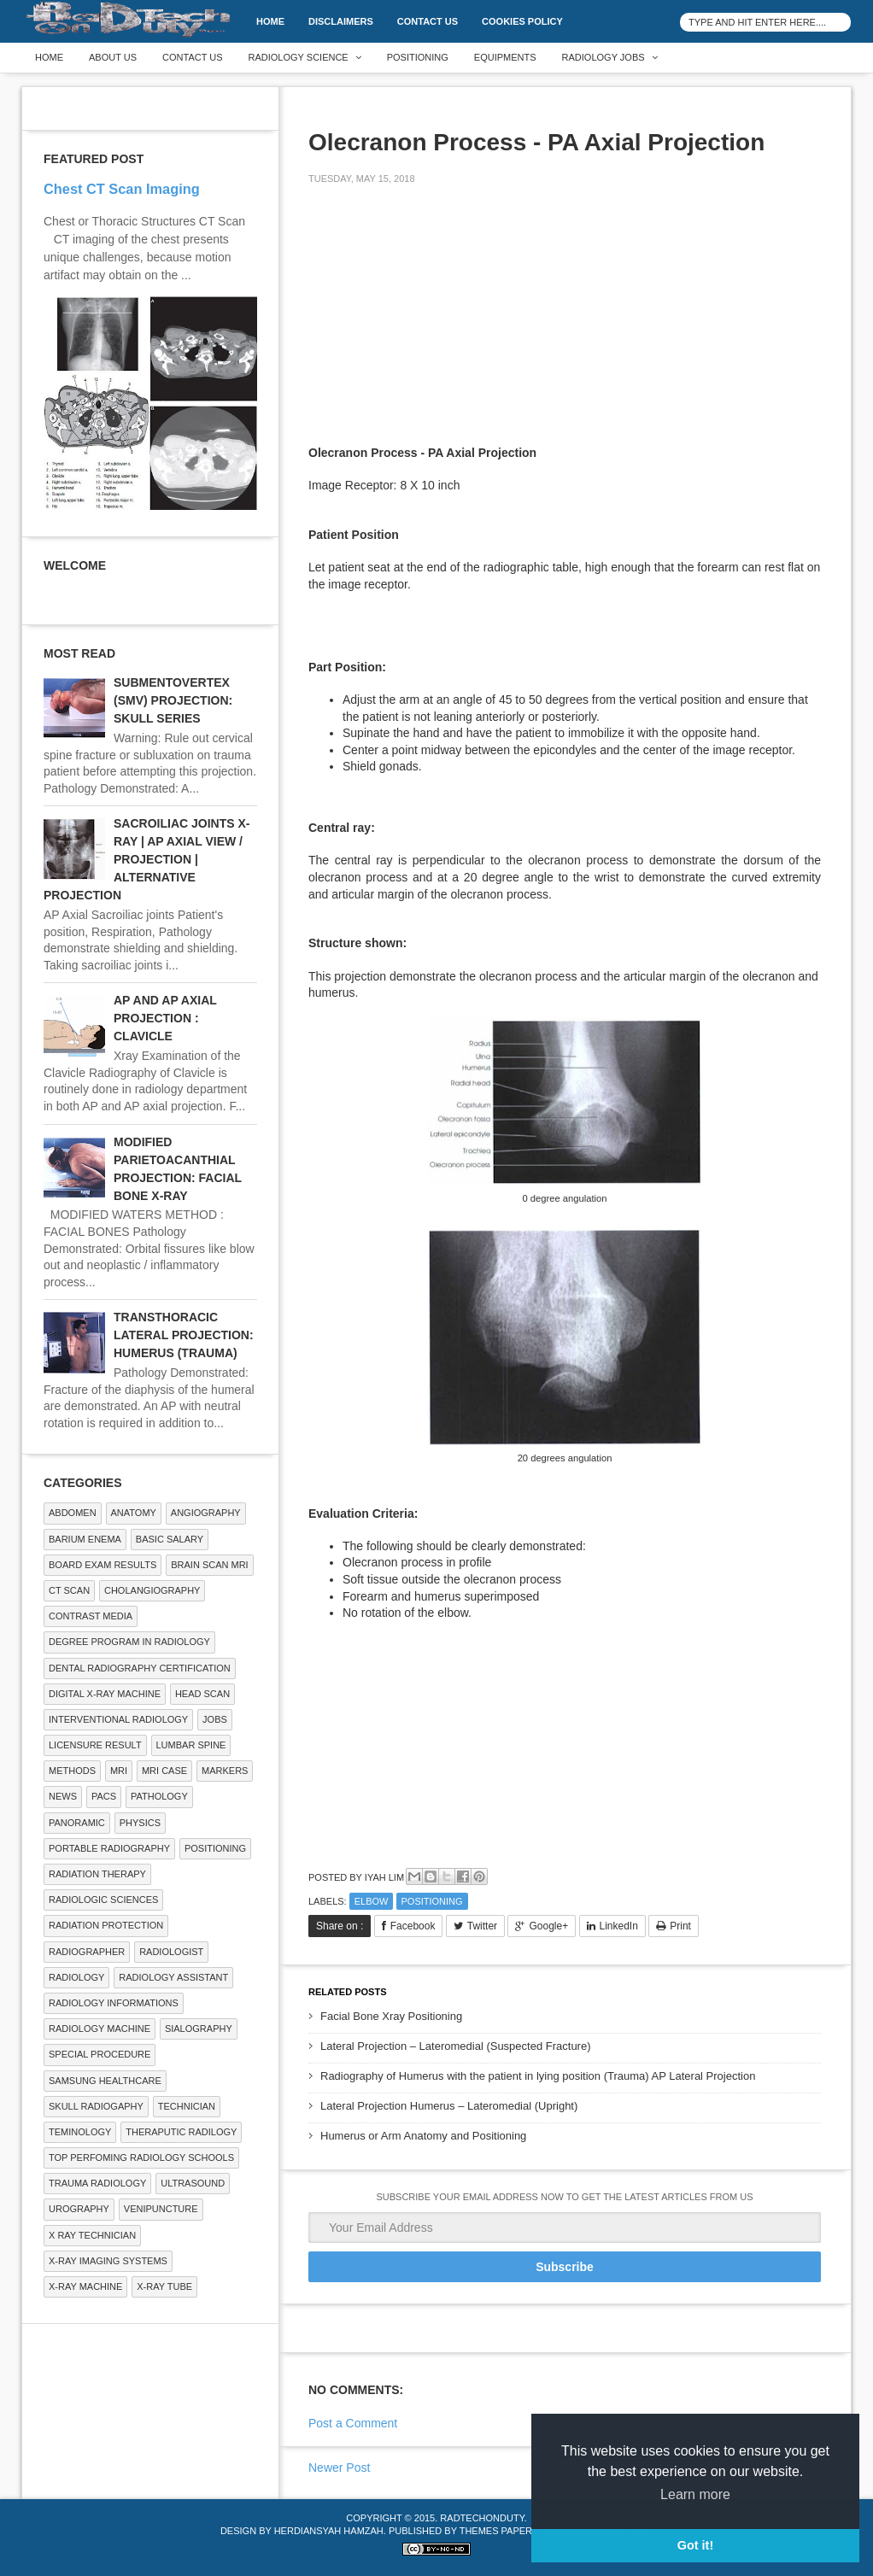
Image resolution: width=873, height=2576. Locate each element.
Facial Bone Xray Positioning (391, 2016)
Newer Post (339, 2467)
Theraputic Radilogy (181, 2132)
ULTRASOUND (193, 2183)
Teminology (80, 2132)
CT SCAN (69, 1590)
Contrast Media (90, 1616)
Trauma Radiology (97, 2183)
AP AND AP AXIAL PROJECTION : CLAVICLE (165, 1018)
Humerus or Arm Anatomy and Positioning (423, 2135)
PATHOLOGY (159, 1796)
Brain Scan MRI (209, 1565)
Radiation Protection (106, 1925)
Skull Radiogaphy (96, 2106)
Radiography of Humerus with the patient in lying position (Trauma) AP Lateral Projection (537, 2076)
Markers (225, 1770)
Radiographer (87, 1952)
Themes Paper (496, 2531)
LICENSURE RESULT (95, 1745)
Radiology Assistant (173, 1977)
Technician (186, 2106)
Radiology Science (299, 57)
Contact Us (427, 21)
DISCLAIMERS (340, 21)
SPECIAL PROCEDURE (99, 2054)
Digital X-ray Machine (105, 1694)
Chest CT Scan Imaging (122, 188)
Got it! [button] (695, 2545)
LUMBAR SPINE (191, 1745)
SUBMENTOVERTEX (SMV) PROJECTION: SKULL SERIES (173, 700)
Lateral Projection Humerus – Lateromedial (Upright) (448, 2105)
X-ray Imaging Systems (108, 2261)
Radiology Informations (114, 2003)
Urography (79, 2209)
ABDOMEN (73, 1513)
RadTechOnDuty (482, 2518)
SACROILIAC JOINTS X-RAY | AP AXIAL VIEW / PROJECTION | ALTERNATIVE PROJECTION (146, 859)
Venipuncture (161, 2209)
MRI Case (164, 1770)
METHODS (72, 1770)
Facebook (413, 1926)
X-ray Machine (85, 2286)
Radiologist (171, 1952)
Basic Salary (169, 1539)
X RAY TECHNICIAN (92, 2235)
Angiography (206, 1513)
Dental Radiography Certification (140, 1668)
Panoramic (77, 1823)
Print (680, 1926)
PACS (103, 1796)
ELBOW (371, 1901)
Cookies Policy (522, 21)
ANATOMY (133, 1513)
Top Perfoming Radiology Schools (141, 2157)
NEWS (63, 1796)
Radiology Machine (99, 2028)
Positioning (417, 57)
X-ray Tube (164, 2286)
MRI (118, 1770)
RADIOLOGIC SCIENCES (103, 1899)
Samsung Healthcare (105, 2080)
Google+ (548, 1926)
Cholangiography (152, 1590)
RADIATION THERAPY (97, 1874)
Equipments (505, 57)
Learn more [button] (695, 2494)
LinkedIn (619, 1926)
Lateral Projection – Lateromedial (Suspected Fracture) (455, 2046)
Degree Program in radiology (129, 1641)
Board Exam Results (102, 1565)
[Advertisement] (436, 317)
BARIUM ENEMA (85, 1539)
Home (270, 21)
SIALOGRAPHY (198, 2028)
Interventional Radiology (118, 1719)
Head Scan (202, 1694)
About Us (113, 57)
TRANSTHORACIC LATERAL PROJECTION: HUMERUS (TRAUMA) (184, 1335)
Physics (140, 1823)
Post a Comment (352, 2423)
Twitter (482, 1926)
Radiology (76, 1977)
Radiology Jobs (603, 57)
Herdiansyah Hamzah (329, 2531)
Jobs (214, 1719)
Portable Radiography (109, 1848)
